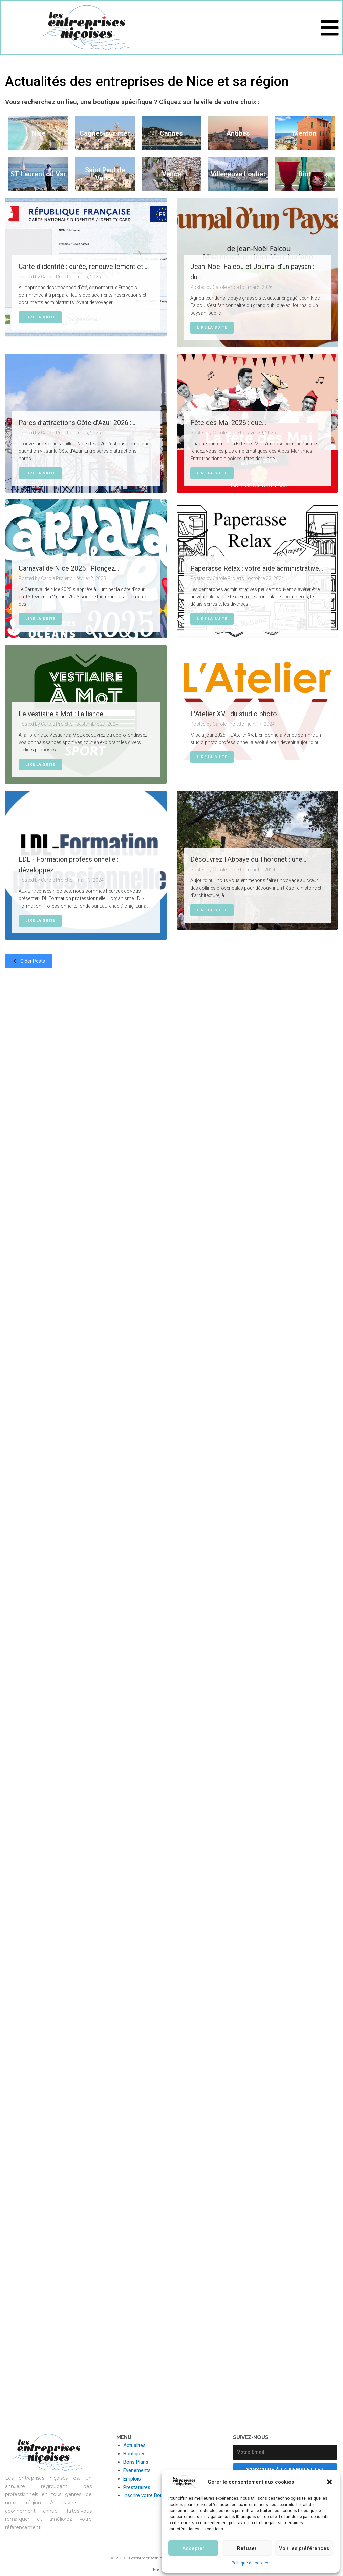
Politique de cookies (251, 2563)
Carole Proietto (57, 276)
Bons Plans (135, 2462)
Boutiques (134, 2454)
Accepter (193, 2548)
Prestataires (136, 2487)
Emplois (132, 2479)
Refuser (247, 2548)
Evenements (137, 2470)
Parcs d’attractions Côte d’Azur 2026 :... (77, 423)
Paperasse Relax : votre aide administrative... (256, 568)
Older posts (27, 961)
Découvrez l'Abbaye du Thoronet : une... (248, 859)
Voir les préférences (304, 2548)
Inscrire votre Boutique (148, 2495)
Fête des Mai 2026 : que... (228, 423)
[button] (329, 2481)
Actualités (134, 2445)
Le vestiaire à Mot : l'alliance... (63, 714)
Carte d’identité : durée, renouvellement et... (83, 266)
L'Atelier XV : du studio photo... (235, 714)
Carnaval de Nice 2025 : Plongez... (69, 568)
